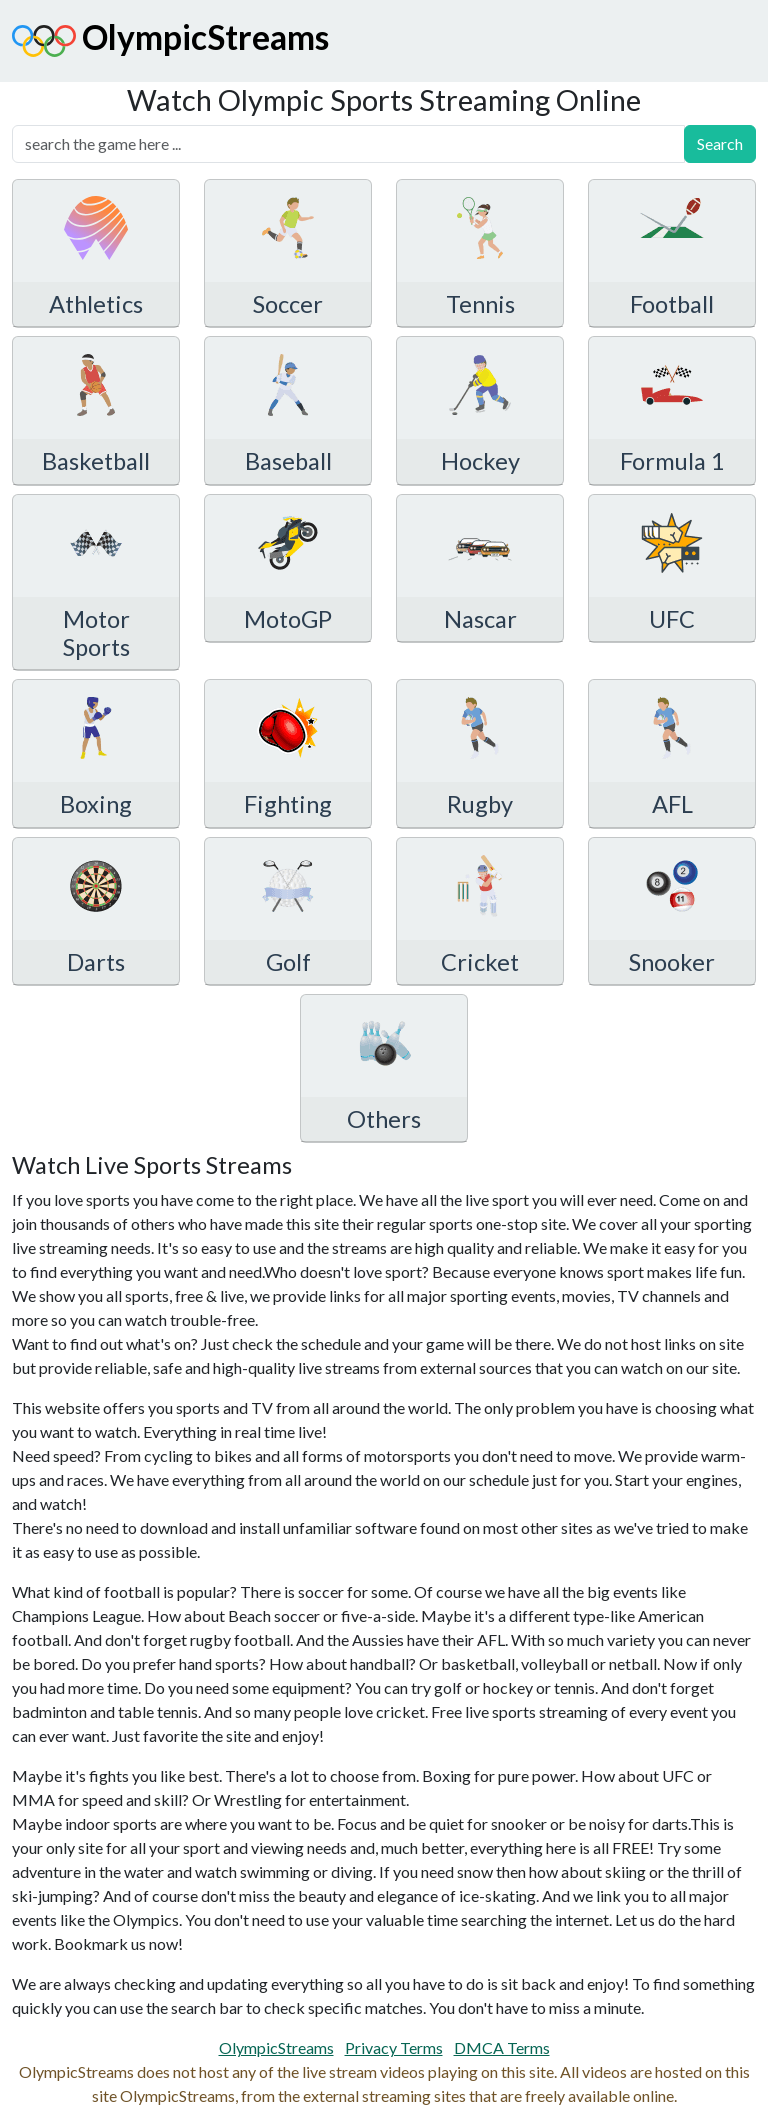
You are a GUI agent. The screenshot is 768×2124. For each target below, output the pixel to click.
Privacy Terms (394, 2047)
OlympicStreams (170, 41)
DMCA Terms (502, 2047)
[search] (348, 144)
